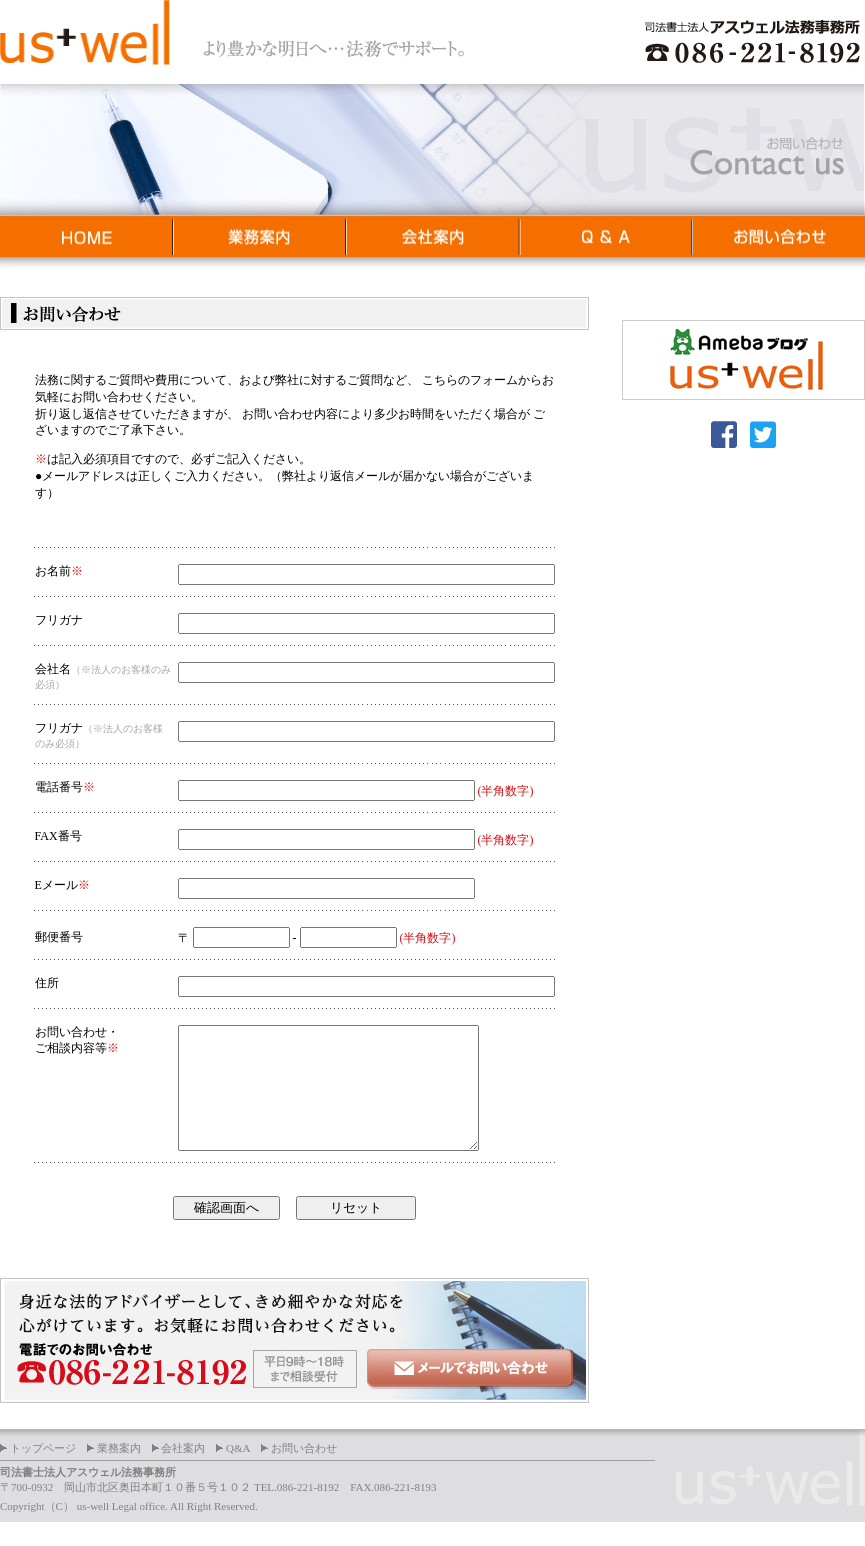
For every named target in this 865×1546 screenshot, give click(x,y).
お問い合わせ (304, 1472)
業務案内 (119, 1472)
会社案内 (183, 1472)
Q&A (238, 1472)
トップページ (43, 1472)
